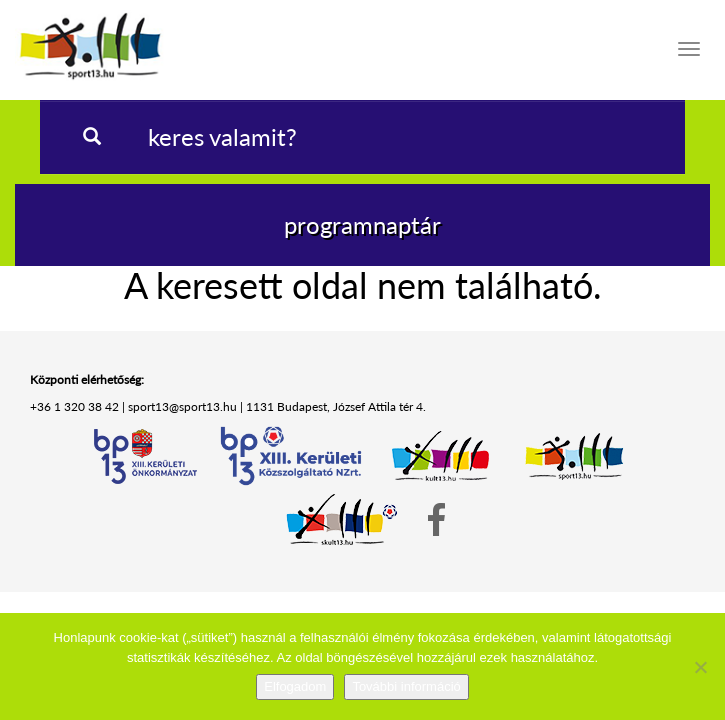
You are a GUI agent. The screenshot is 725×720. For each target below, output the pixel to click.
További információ (406, 686)
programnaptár (362, 224)
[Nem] (700, 667)
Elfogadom (295, 686)
